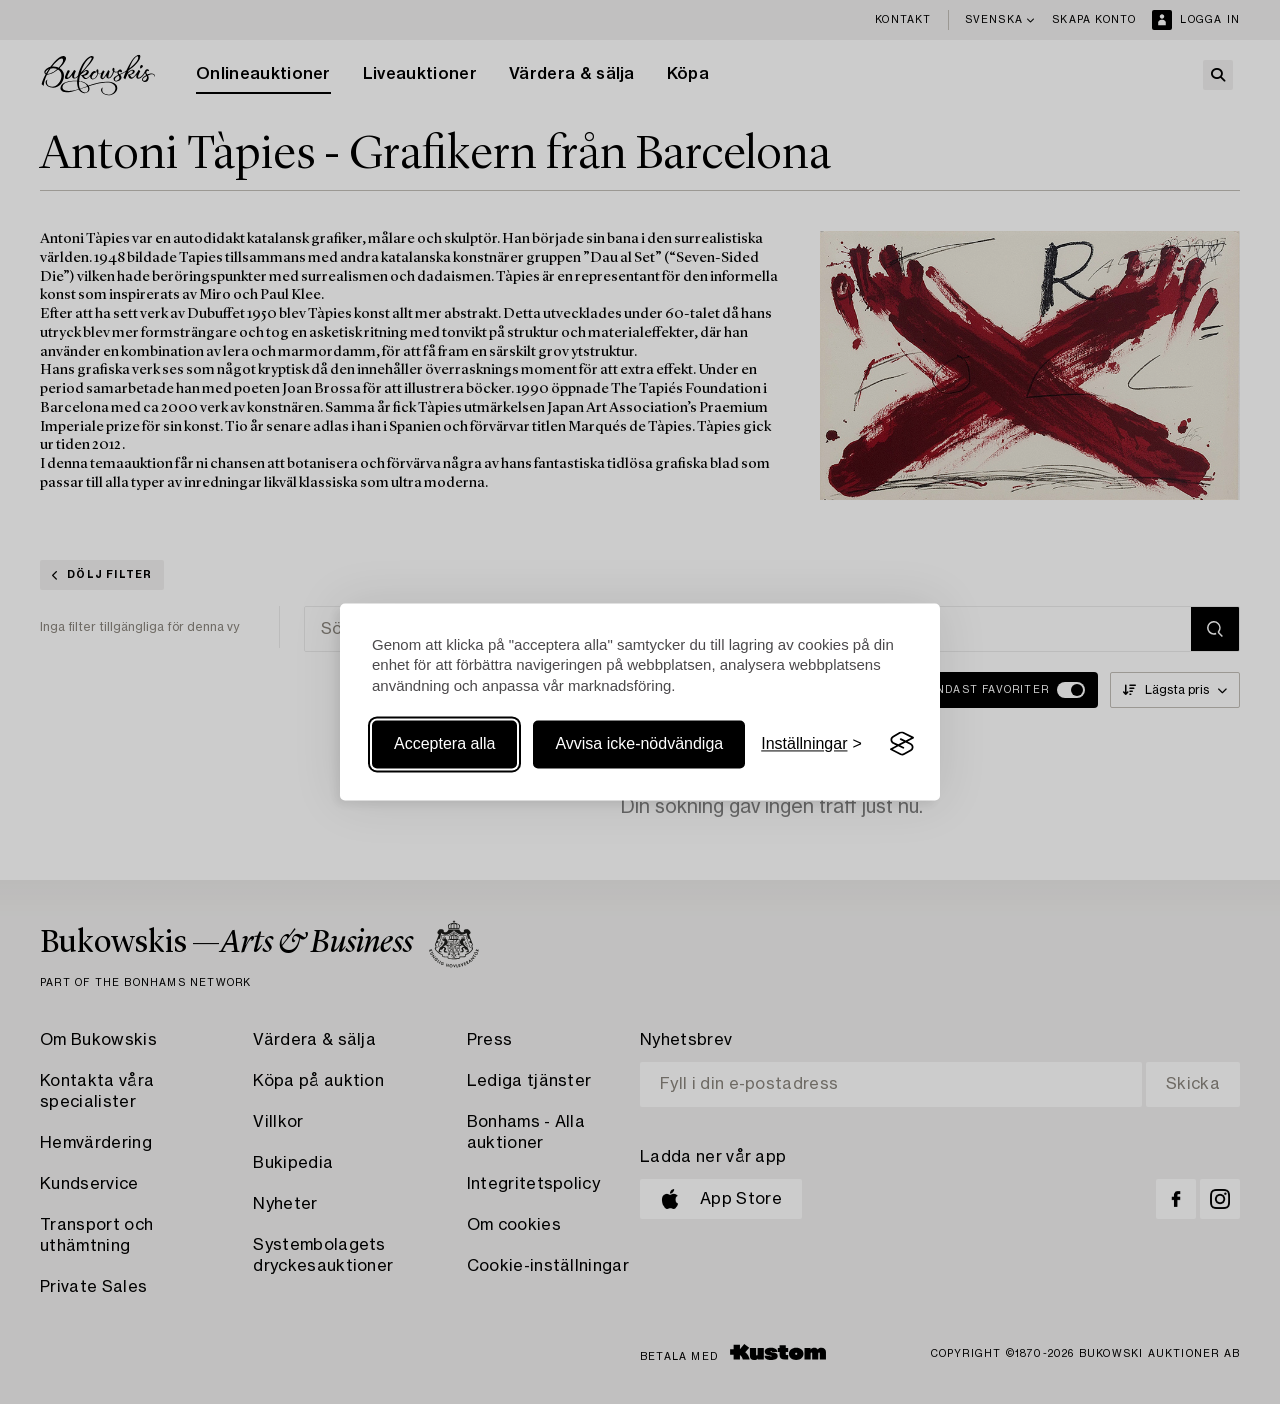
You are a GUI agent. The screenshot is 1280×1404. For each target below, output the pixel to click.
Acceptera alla (444, 743)
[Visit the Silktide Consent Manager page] (902, 744)
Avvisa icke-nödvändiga (639, 743)
